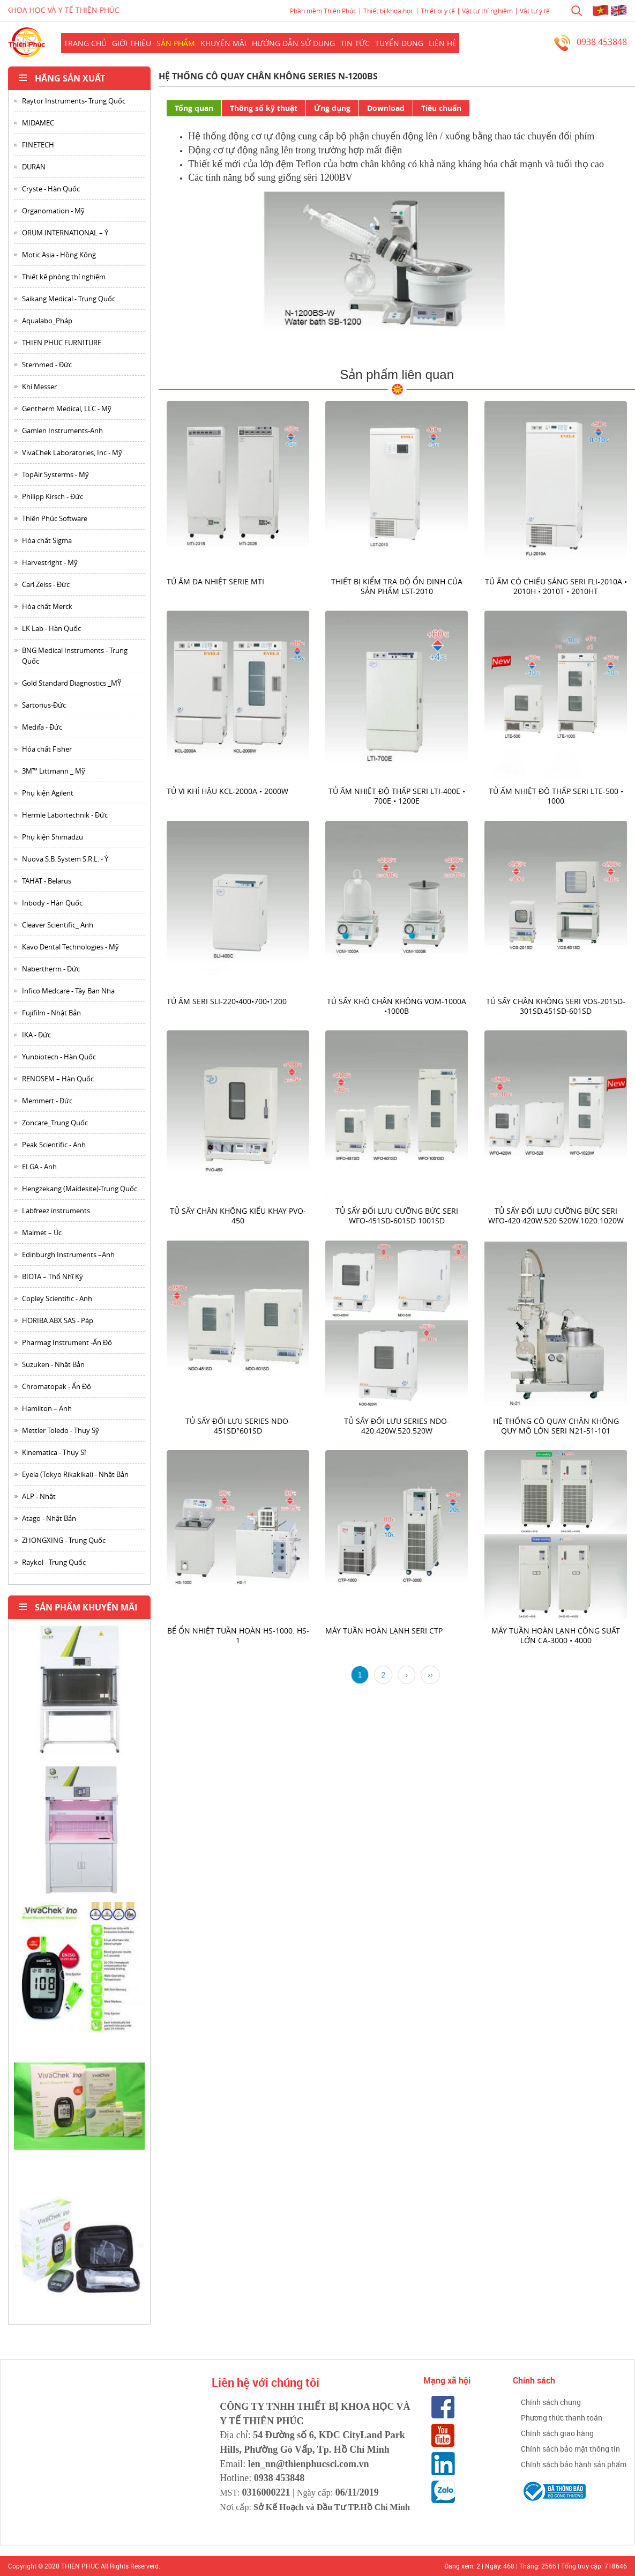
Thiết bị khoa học (388, 10)
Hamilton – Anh (47, 1408)
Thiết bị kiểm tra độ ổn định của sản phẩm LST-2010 (396, 586)
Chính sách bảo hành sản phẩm (573, 2464)
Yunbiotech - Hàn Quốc (59, 1056)
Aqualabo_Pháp (47, 320)
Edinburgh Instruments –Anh (68, 1254)
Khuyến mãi (223, 43)
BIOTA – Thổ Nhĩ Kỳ (52, 1276)
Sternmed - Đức (47, 364)
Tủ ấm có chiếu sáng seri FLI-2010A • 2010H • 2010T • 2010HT (555, 586)
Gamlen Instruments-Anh (62, 430)
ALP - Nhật (39, 1496)
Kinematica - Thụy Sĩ (54, 1452)
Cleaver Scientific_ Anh (57, 925)
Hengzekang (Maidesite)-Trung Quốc (79, 1188)
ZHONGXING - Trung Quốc (64, 1540)
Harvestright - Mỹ (50, 562)
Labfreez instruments (56, 1210)
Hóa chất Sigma (47, 540)
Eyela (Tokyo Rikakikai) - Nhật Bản (75, 1474)
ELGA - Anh (39, 1166)
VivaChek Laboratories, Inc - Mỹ (72, 452)
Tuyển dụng (399, 43)
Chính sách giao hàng (557, 2433)
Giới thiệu (131, 43)
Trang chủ (85, 43)
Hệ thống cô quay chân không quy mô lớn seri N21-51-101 (555, 1425)
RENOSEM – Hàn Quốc (58, 1078)
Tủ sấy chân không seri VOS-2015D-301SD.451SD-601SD (555, 1005)
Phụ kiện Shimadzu (52, 837)
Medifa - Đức (42, 727)
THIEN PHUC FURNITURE (61, 342)
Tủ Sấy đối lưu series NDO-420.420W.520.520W (397, 1425)
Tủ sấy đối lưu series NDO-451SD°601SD (238, 1425)
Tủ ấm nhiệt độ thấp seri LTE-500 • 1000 (555, 796)
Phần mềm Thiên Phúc (323, 10)
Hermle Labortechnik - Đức (65, 815)
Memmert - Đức (47, 1100)
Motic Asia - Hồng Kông (59, 254)
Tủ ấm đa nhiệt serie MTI (215, 581)
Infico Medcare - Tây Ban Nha (68, 991)
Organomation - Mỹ (53, 211)
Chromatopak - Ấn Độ (56, 1386)
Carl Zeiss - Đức (46, 584)
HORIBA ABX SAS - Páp (57, 1320)
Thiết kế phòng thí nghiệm (64, 276)
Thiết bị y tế (438, 10)
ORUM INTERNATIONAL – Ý (65, 232)
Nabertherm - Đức (51, 969)
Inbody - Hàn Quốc (52, 903)
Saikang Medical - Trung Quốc (68, 298)
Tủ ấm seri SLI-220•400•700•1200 (227, 1001)
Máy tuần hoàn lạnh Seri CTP (384, 1630)
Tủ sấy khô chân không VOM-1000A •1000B (397, 1005)
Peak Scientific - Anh (54, 1144)
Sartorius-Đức (44, 705)
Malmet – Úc (42, 1232)
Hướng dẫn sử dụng (293, 43)
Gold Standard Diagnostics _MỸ (71, 683)
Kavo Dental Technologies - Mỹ (70, 947)
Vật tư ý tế (535, 10)
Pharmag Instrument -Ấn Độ (67, 1342)
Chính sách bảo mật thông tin (570, 2449)
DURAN (34, 167)
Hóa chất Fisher (47, 749)
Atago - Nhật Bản (49, 1518)
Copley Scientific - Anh (57, 1298)
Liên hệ (443, 43)
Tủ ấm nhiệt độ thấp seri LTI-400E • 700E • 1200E (396, 796)
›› (430, 1675)
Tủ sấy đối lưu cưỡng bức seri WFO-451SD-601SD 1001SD (396, 1216)
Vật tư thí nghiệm (487, 10)
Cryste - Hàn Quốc (51, 189)
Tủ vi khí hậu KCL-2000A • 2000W (227, 791)
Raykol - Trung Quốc (54, 1562)
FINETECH (38, 145)
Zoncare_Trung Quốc (55, 1122)
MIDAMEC (38, 123)
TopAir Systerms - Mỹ (55, 474)
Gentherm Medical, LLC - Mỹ (66, 408)
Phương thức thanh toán (561, 2417)
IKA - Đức (36, 1035)
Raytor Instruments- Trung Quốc (73, 101)
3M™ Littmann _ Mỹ (53, 771)
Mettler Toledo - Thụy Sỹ (60, 1430)
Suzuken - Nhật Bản (53, 1364)
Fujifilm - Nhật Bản (51, 1013)
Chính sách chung (551, 2402)
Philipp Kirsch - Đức (52, 496)
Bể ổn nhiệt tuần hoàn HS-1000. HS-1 (238, 1635)
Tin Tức (355, 43)
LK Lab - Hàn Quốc (51, 628)
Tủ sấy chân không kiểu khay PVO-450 (238, 1216)
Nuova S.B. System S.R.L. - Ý (65, 859)
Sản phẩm (175, 43)
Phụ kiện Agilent (47, 793)
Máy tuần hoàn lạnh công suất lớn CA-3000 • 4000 (555, 1635)
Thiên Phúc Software (54, 518)
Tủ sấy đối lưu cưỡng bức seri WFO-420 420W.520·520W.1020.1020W (555, 1216)
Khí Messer (39, 386)
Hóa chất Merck (47, 606)
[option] (79, 1693)
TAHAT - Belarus (46, 881)
